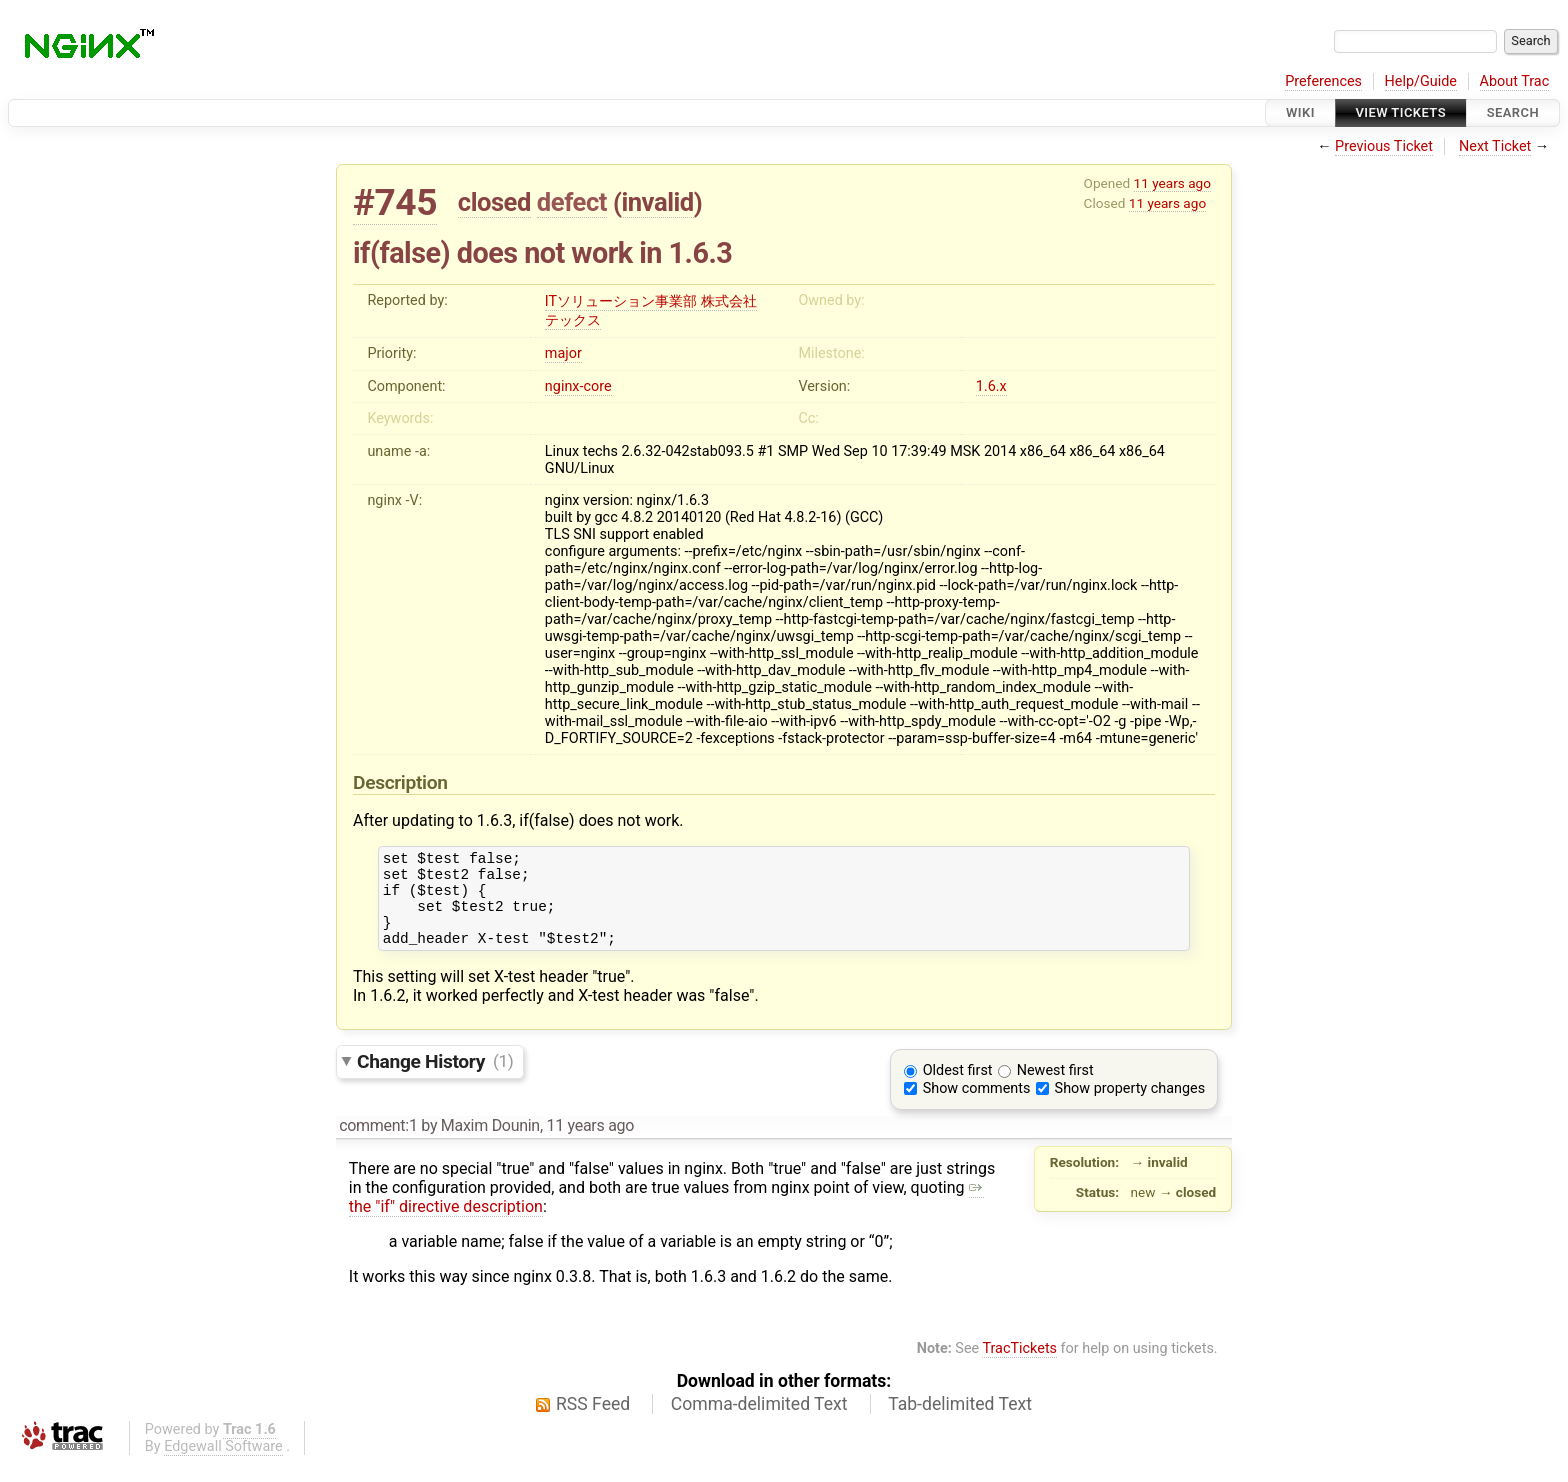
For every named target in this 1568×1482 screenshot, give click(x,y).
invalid (657, 202)
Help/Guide (1421, 81)
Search (1513, 112)
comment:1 (378, 1143)
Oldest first (958, 1088)
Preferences (1323, 81)
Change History (435, 1078)
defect (572, 202)
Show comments (977, 1106)
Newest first (1055, 1088)
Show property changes (1130, 1106)
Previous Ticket (1384, 146)
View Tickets (1401, 112)
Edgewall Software (223, 1464)
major (563, 353)
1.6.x (991, 386)
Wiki (1300, 112)
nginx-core (578, 386)
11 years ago (1172, 183)
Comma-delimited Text (759, 1422)
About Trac (1515, 81)
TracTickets (1019, 1366)
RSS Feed (593, 1422)
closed (494, 202)
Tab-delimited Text (960, 1422)
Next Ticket (1495, 146)
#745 (395, 202)
